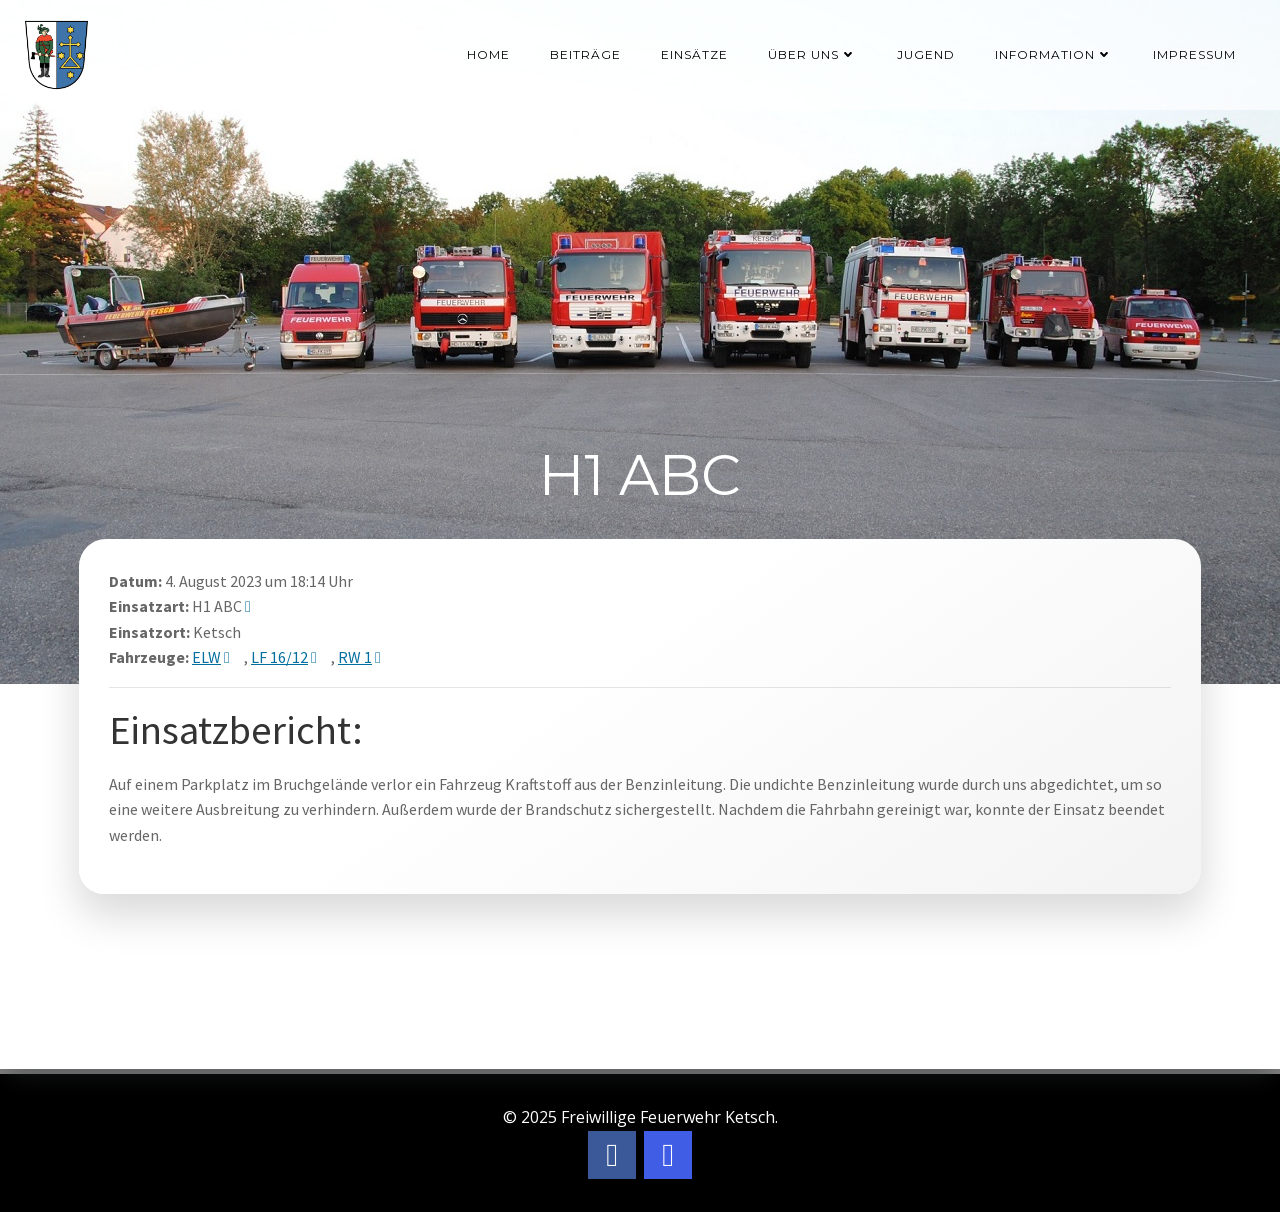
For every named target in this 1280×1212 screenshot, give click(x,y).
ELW (206, 657)
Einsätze (694, 54)
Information (1054, 54)
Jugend (926, 54)
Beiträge (585, 54)
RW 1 (355, 657)
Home (488, 54)
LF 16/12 (279, 657)
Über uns (812, 54)
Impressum (1194, 54)
